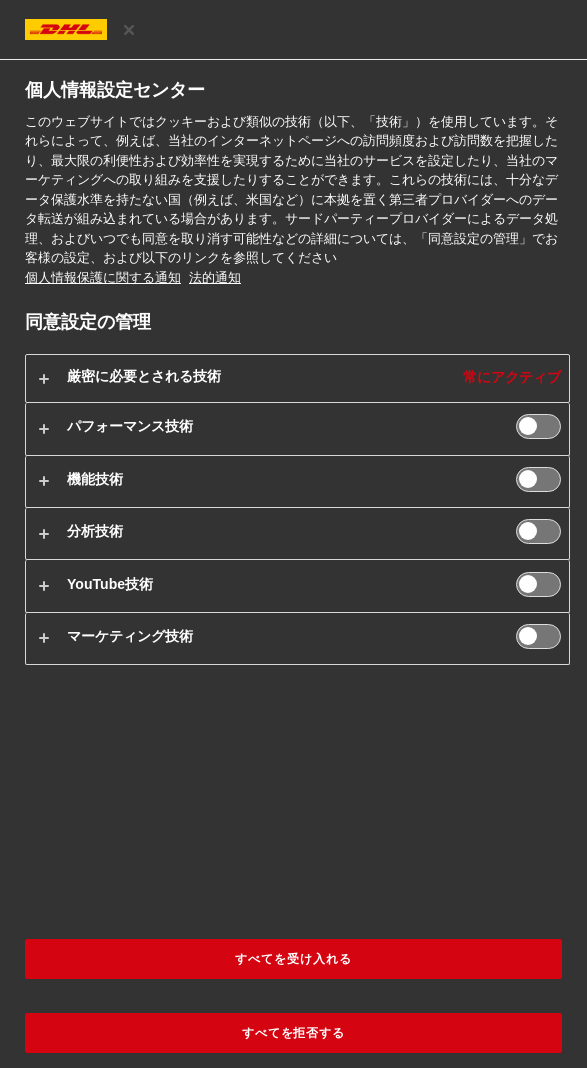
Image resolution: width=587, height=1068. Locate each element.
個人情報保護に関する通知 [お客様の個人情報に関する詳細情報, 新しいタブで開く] (103, 277)
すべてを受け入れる (293, 959)
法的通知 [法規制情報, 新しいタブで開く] (215, 277)
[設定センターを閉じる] (129, 30)
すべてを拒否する (294, 1033)
